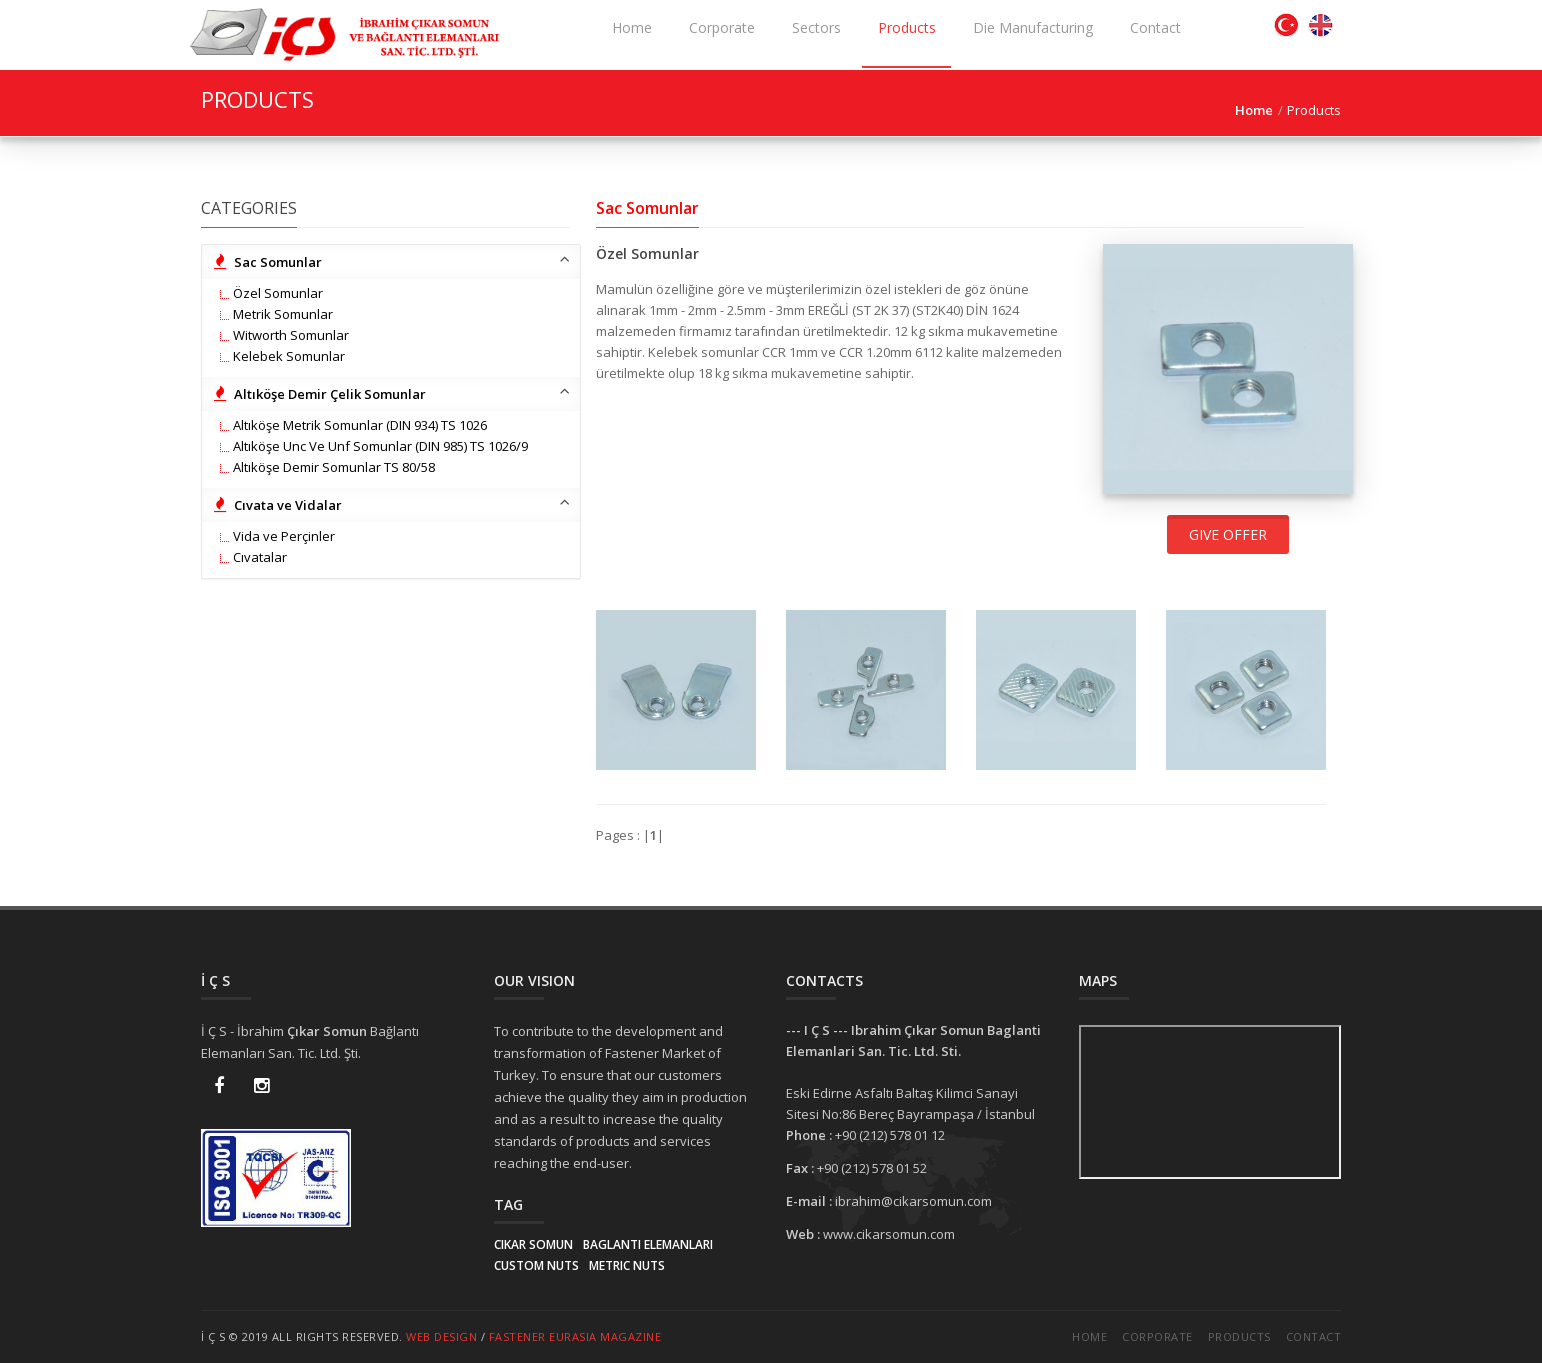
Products (1239, 1336)
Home (1089, 1336)
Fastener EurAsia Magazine (575, 1336)
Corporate (1157, 1336)
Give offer (1228, 534)
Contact (1314, 1336)
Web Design (441, 1336)
